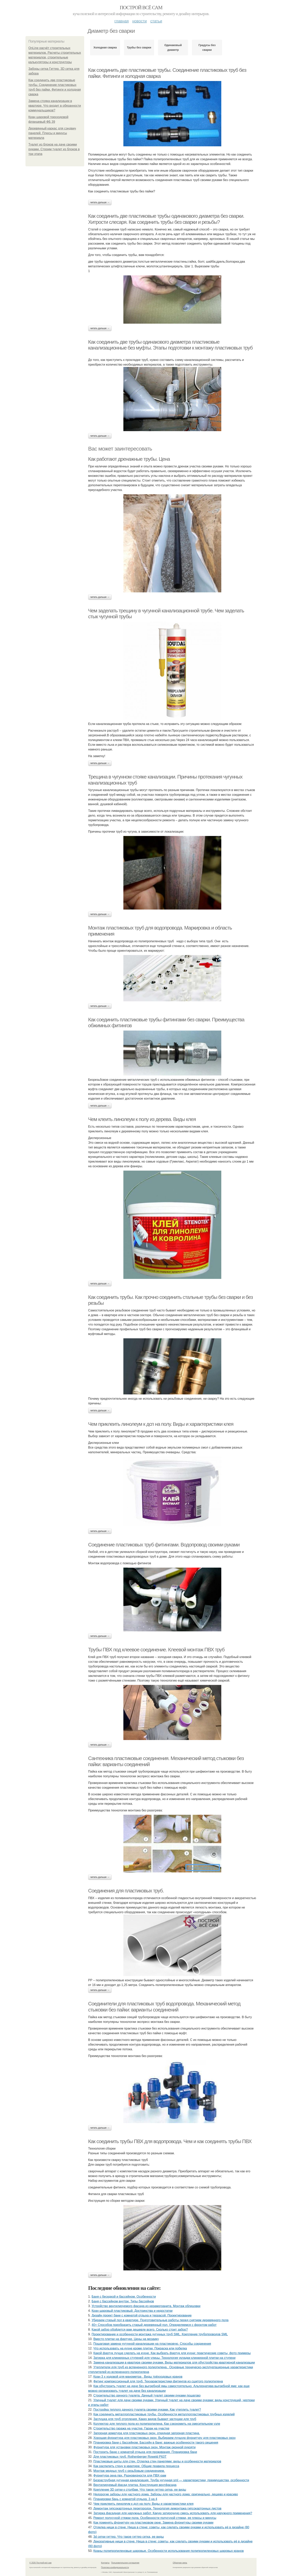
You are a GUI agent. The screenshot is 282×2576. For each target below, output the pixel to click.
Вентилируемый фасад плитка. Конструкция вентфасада (134, 2485)
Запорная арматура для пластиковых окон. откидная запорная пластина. (146, 2433)
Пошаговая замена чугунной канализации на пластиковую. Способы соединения (152, 2343)
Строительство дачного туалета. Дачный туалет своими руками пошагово (147, 2395)
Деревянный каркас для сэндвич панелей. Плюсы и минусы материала (52, 133)
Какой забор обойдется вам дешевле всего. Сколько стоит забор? (140, 2329)
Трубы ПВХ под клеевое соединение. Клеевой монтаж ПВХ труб (156, 1650)
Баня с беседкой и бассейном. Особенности (124, 2296)
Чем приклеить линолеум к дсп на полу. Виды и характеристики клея (160, 1424)
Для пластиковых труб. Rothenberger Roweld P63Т (130, 2456)
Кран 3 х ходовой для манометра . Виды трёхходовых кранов (138, 2376)
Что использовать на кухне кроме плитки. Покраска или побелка (140, 2348)
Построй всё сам (141, 7)
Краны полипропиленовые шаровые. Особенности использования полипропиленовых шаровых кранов (168, 2550)
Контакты (105, 2563)
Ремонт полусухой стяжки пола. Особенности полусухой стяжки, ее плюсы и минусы (154, 2518)
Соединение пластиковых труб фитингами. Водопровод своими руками (164, 1545)
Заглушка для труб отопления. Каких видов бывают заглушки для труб (144, 2419)
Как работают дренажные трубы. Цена (129, 459)
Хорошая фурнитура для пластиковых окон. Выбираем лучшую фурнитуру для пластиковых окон (164, 2437)
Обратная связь (180, 2563)
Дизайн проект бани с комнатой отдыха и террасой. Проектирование (142, 2315)
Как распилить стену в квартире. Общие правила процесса (136, 2466)
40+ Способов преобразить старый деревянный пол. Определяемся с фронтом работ (154, 2325)
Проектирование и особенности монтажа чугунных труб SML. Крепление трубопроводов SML (160, 2334)
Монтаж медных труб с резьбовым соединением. (129, 2470)
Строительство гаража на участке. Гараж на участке (131, 2428)
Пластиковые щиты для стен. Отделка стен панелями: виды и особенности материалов (157, 2461)
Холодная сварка (105, 47)
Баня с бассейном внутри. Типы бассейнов (123, 2301)
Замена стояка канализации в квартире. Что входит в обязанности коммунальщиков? (54, 105)
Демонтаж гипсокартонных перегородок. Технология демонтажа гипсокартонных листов (157, 2508)
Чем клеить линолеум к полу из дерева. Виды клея (142, 1119)
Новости (139, 21)
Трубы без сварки (139, 47)
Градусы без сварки (206, 47)
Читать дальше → (99, 202)
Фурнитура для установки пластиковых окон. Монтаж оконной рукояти (144, 2447)
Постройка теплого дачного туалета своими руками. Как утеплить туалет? (147, 2409)
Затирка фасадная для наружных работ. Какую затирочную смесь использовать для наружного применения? (172, 2513)
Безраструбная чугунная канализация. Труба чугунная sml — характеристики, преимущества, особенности (171, 2480)
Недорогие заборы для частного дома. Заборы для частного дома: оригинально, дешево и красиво (165, 2494)
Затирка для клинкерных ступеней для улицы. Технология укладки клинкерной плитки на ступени (164, 2357)
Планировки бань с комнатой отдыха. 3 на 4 (125, 2499)
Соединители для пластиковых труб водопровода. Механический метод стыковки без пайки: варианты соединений (164, 2007)
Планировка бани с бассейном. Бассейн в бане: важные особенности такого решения (155, 2442)
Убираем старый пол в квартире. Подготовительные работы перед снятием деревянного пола (160, 2320)
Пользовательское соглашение (125, 2563)
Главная (121, 21)
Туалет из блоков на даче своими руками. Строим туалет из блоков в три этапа (54, 149)
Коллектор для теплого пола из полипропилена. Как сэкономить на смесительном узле (156, 2423)
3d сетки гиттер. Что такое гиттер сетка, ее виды (128, 2536)
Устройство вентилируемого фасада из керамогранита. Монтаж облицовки (146, 2306)
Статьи (156, 21)
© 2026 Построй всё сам (40, 2563)
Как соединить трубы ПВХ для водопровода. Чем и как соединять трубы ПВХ (169, 2141)
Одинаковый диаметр (173, 47)
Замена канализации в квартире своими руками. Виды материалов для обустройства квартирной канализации (174, 2362)
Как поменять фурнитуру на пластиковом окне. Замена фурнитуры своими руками (153, 2522)
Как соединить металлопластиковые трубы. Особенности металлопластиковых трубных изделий (164, 2414)
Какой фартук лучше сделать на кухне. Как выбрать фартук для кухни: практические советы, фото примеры (172, 2353)
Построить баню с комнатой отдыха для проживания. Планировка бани (145, 2452)
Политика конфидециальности (115, 2567)
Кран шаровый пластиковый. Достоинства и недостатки (132, 2310)
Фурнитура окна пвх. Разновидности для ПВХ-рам (129, 2475)
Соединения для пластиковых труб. (126, 1891)
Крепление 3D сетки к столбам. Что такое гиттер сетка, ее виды (139, 2489)
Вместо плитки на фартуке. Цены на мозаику (126, 2339)
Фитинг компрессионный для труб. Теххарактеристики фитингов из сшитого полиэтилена (158, 2381)
